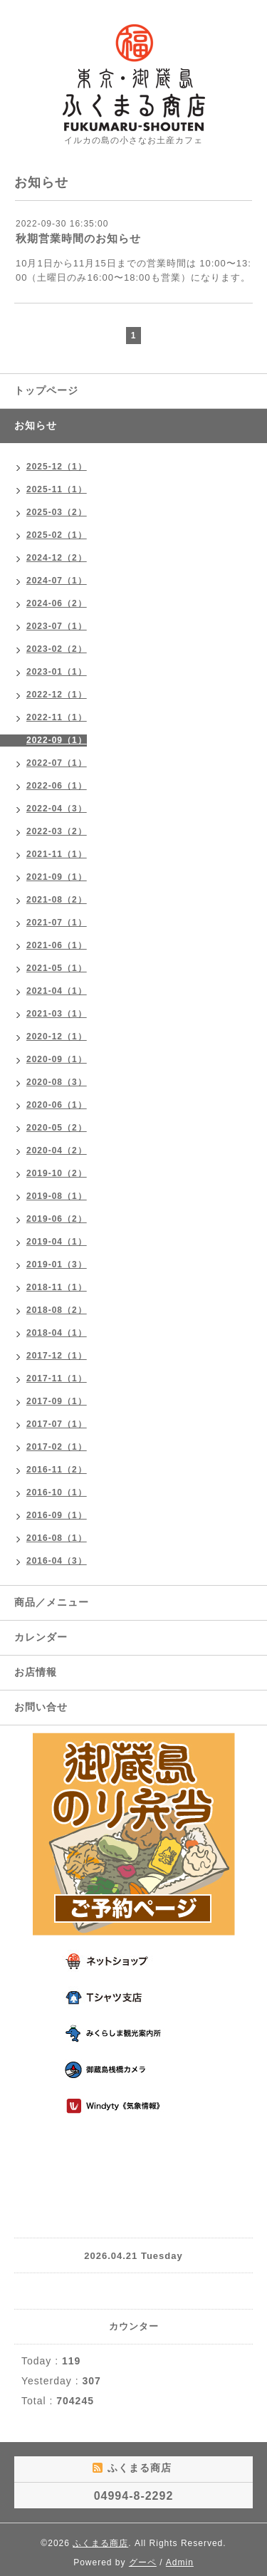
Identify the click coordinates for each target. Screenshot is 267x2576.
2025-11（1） (56, 489)
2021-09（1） (56, 877)
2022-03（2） (56, 831)
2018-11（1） (56, 1287)
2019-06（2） (56, 1219)
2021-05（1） (56, 968)
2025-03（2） (56, 512)
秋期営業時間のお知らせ (78, 238)
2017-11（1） (56, 1378)
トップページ (46, 390)
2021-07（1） (56, 923)
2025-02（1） (56, 535)
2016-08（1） (56, 1538)
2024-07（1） (56, 581)
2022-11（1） (56, 717)
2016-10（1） (56, 1492)
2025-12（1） (56, 467)
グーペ (143, 2562)
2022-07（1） (56, 763)
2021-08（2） (56, 900)
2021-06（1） (56, 945)
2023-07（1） (56, 626)
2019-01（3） (56, 1264)
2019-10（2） (56, 1173)
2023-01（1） (56, 672)
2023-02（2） (56, 649)
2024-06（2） (56, 603)
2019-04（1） (56, 1242)
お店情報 (35, 1672)
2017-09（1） (56, 1401)
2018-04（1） (56, 1333)
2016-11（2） (56, 1470)
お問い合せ (41, 1707)
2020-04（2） (56, 1150)
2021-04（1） (56, 991)
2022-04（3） (56, 809)
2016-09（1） (56, 1515)
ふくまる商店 (100, 2543)
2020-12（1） (56, 1037)
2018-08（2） (56, 1310)
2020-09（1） (56, 1059)
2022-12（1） (56, 695)
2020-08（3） (56, 1082)
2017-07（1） (56, 1424)
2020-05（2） (56, 1128)
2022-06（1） (56, 786)
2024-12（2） (56, 558)
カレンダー (41, 1637)
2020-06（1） (56, 1105)
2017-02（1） (56, 1447)
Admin (180, 2562)
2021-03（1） (56, 1014)
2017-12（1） (56, 1356)
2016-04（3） (56, 1561)
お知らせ (35, 425)
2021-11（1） (56, 854)
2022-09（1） (56, 740)
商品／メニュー (51, 1602)
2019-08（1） (56, 1196)
